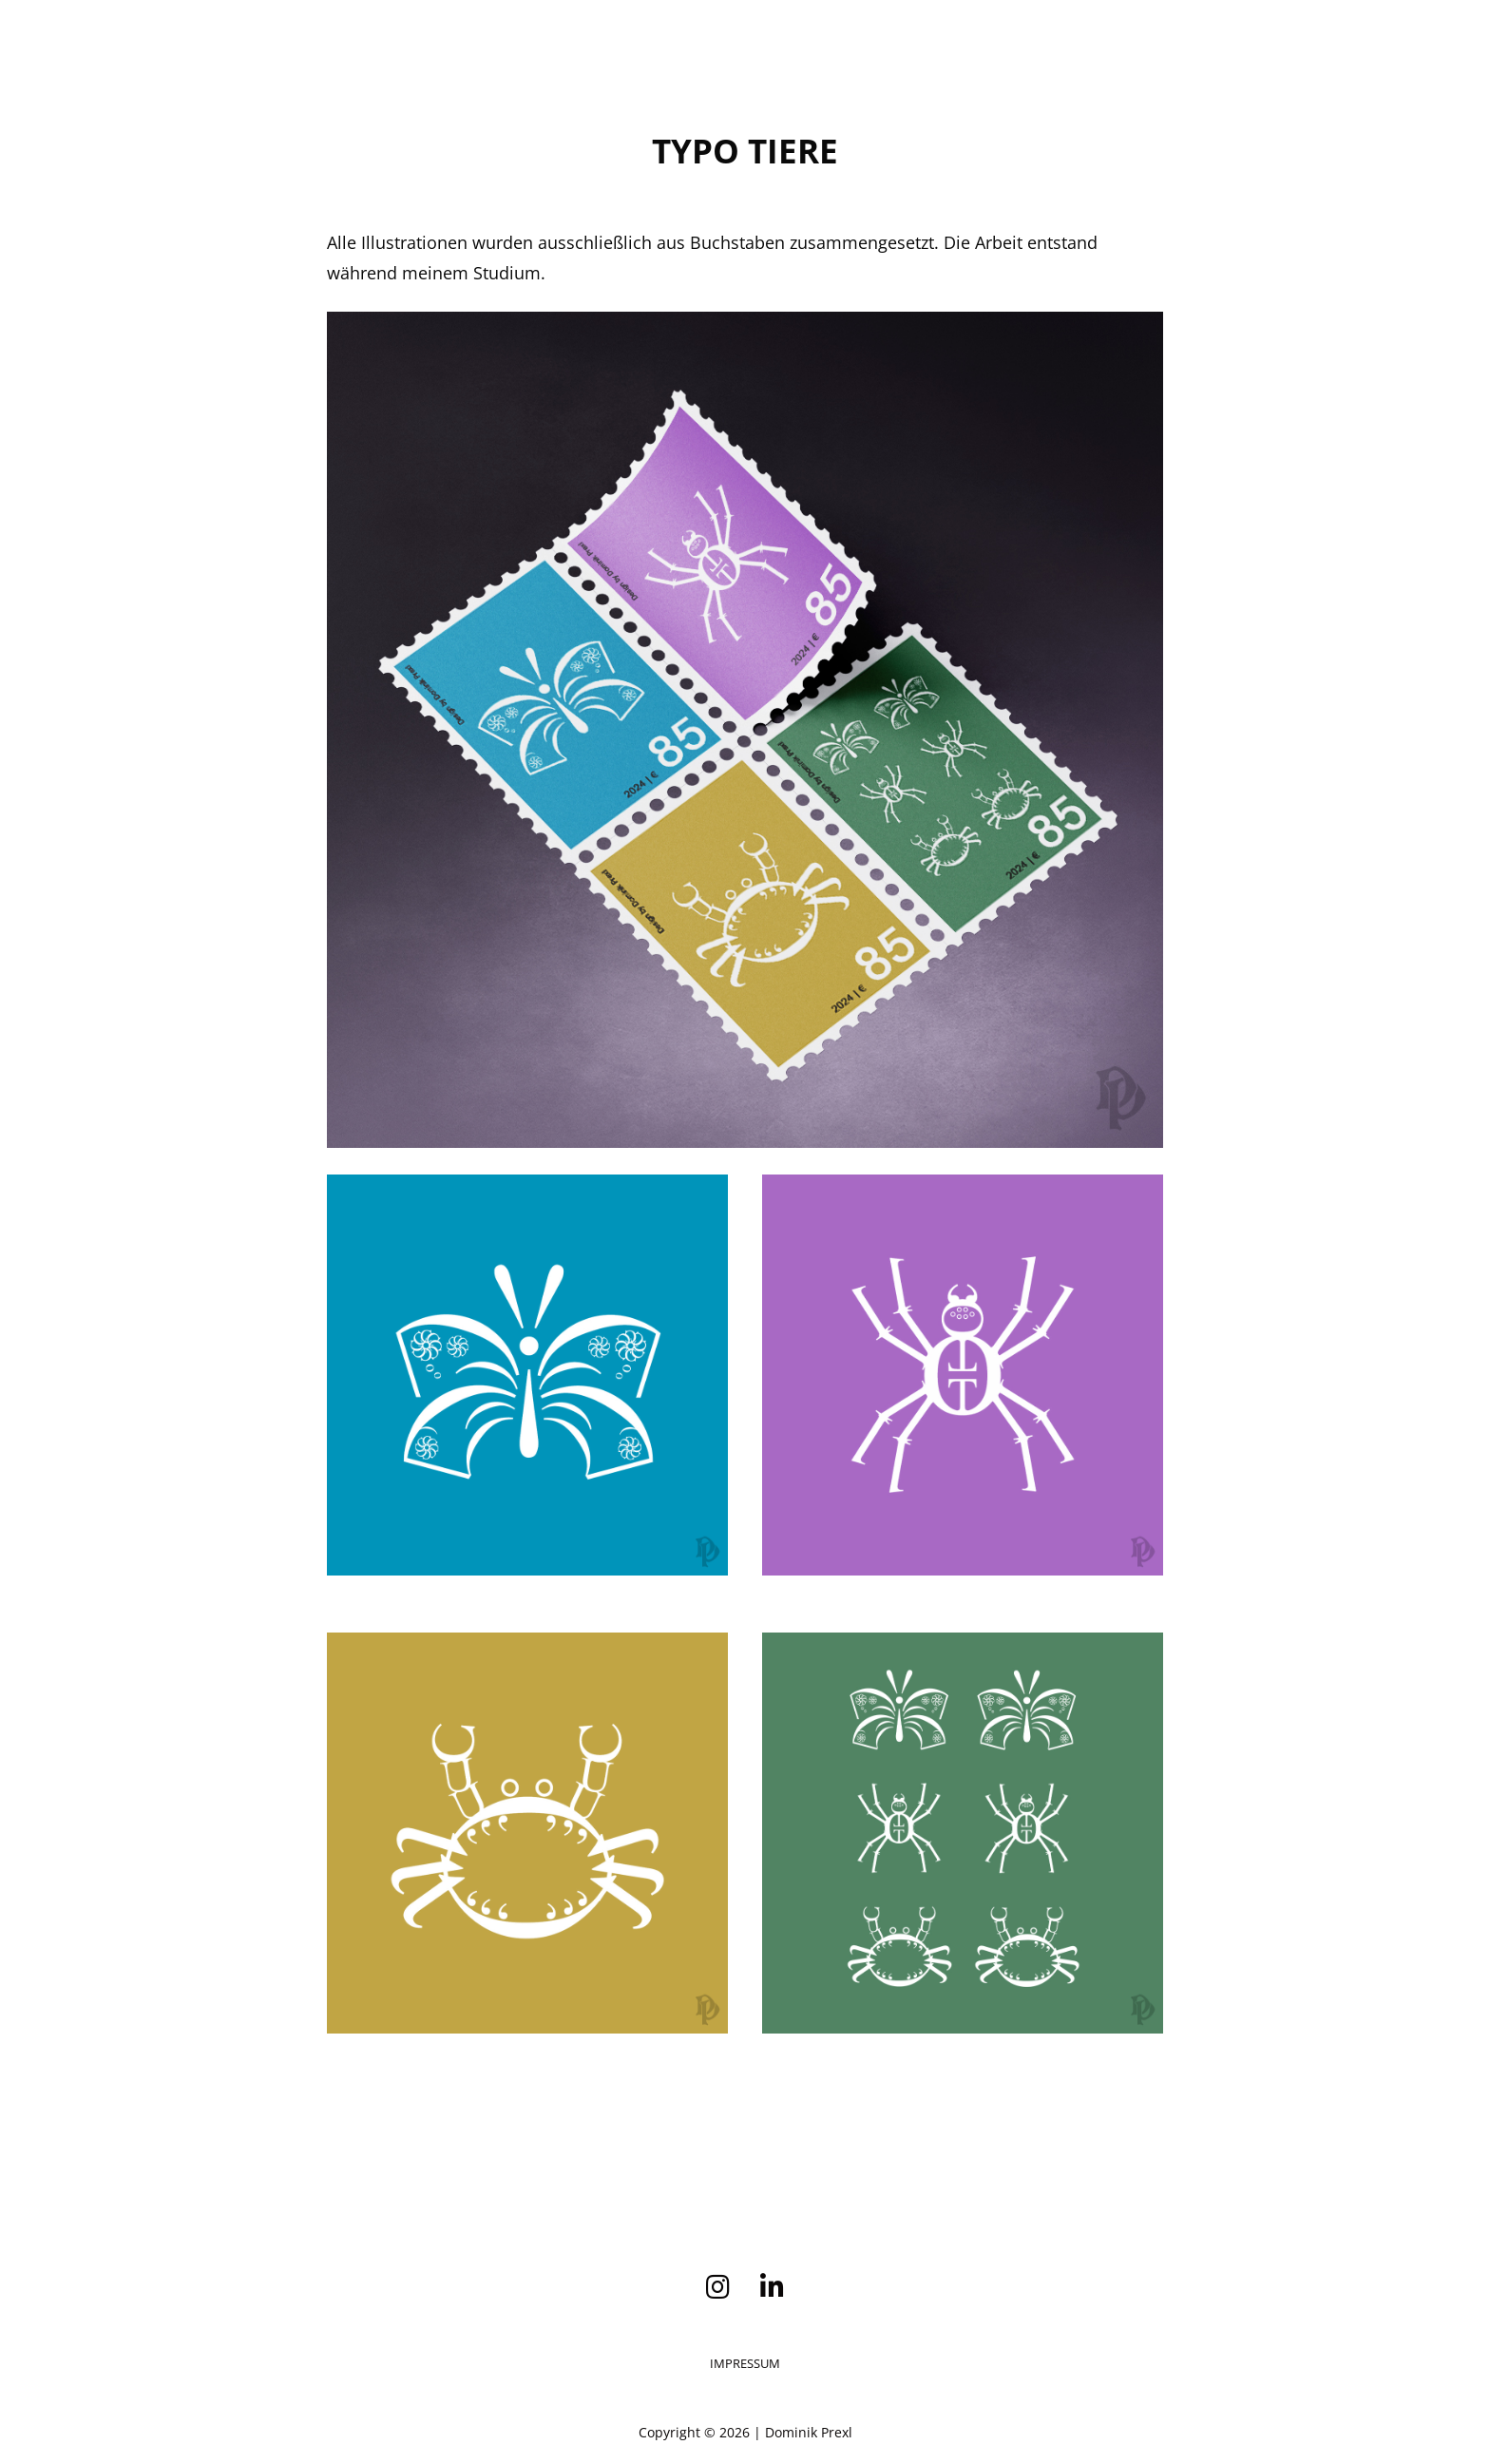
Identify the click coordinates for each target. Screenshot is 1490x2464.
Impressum (745, 2363)
